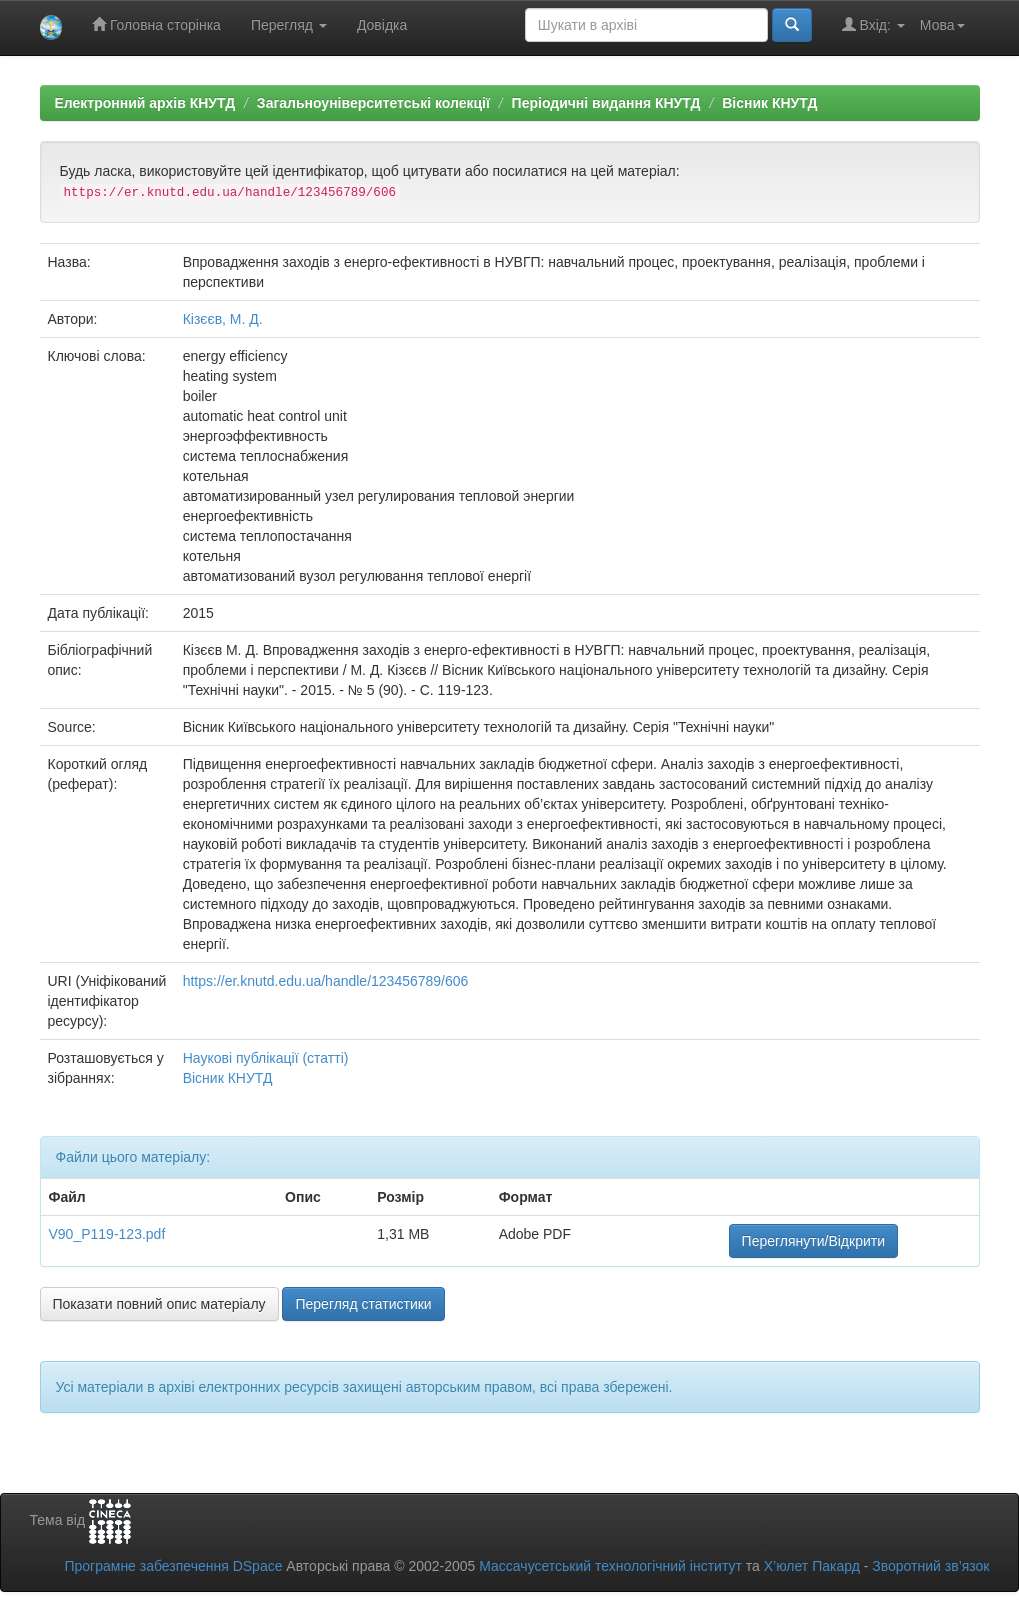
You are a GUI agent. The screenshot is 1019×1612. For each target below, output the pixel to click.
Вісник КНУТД (769, 103)
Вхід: (873, 24)
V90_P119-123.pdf (107, 1234)
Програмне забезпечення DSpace (173, 1566)
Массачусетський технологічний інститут (610, 1566)
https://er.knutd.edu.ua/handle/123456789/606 (326, 981)
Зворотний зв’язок (930, 1566)
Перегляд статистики (363, 1304)
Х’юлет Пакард (812, 1566)
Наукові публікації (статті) (266, 1058)
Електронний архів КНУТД (145, 103)
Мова (942, 25)
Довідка (382, 25)
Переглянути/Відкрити (813, 1241)
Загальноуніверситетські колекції (373, 103)
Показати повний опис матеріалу (159, 1304)
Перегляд (289, 25)
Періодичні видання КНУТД (606, 103)
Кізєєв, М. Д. (223, 319)
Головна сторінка (156, 24)
